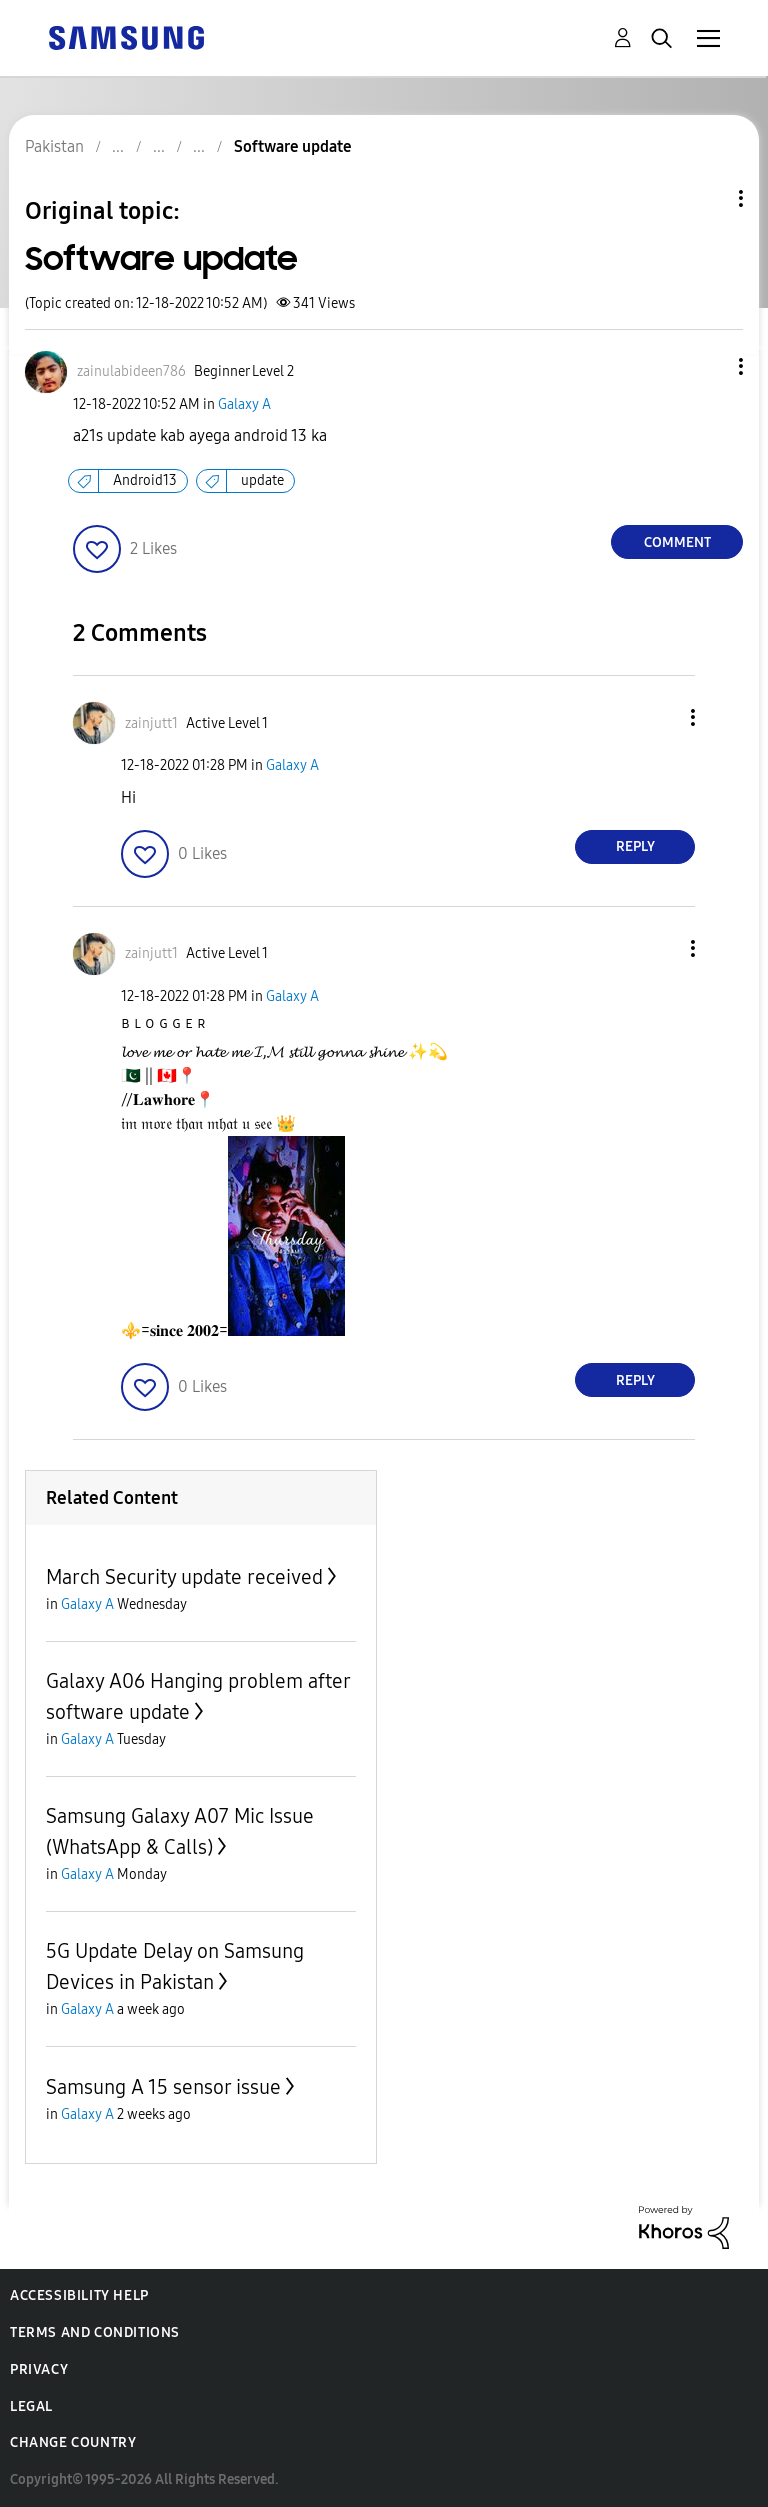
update (262, 480)
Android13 (145, 480)
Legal (31, 2406)
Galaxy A (244, 404)
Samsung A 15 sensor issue (163, 2087)
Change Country (73, 2442)
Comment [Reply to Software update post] (677, 542)
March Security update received (184, 1577)
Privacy (39, 2369)
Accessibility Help (79, 2295)
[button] (708, 366)
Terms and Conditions (95, 2332)
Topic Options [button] (707, 198)
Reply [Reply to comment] (635, 846)
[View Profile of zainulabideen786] (131, 371)
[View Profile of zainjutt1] (151, 723)
